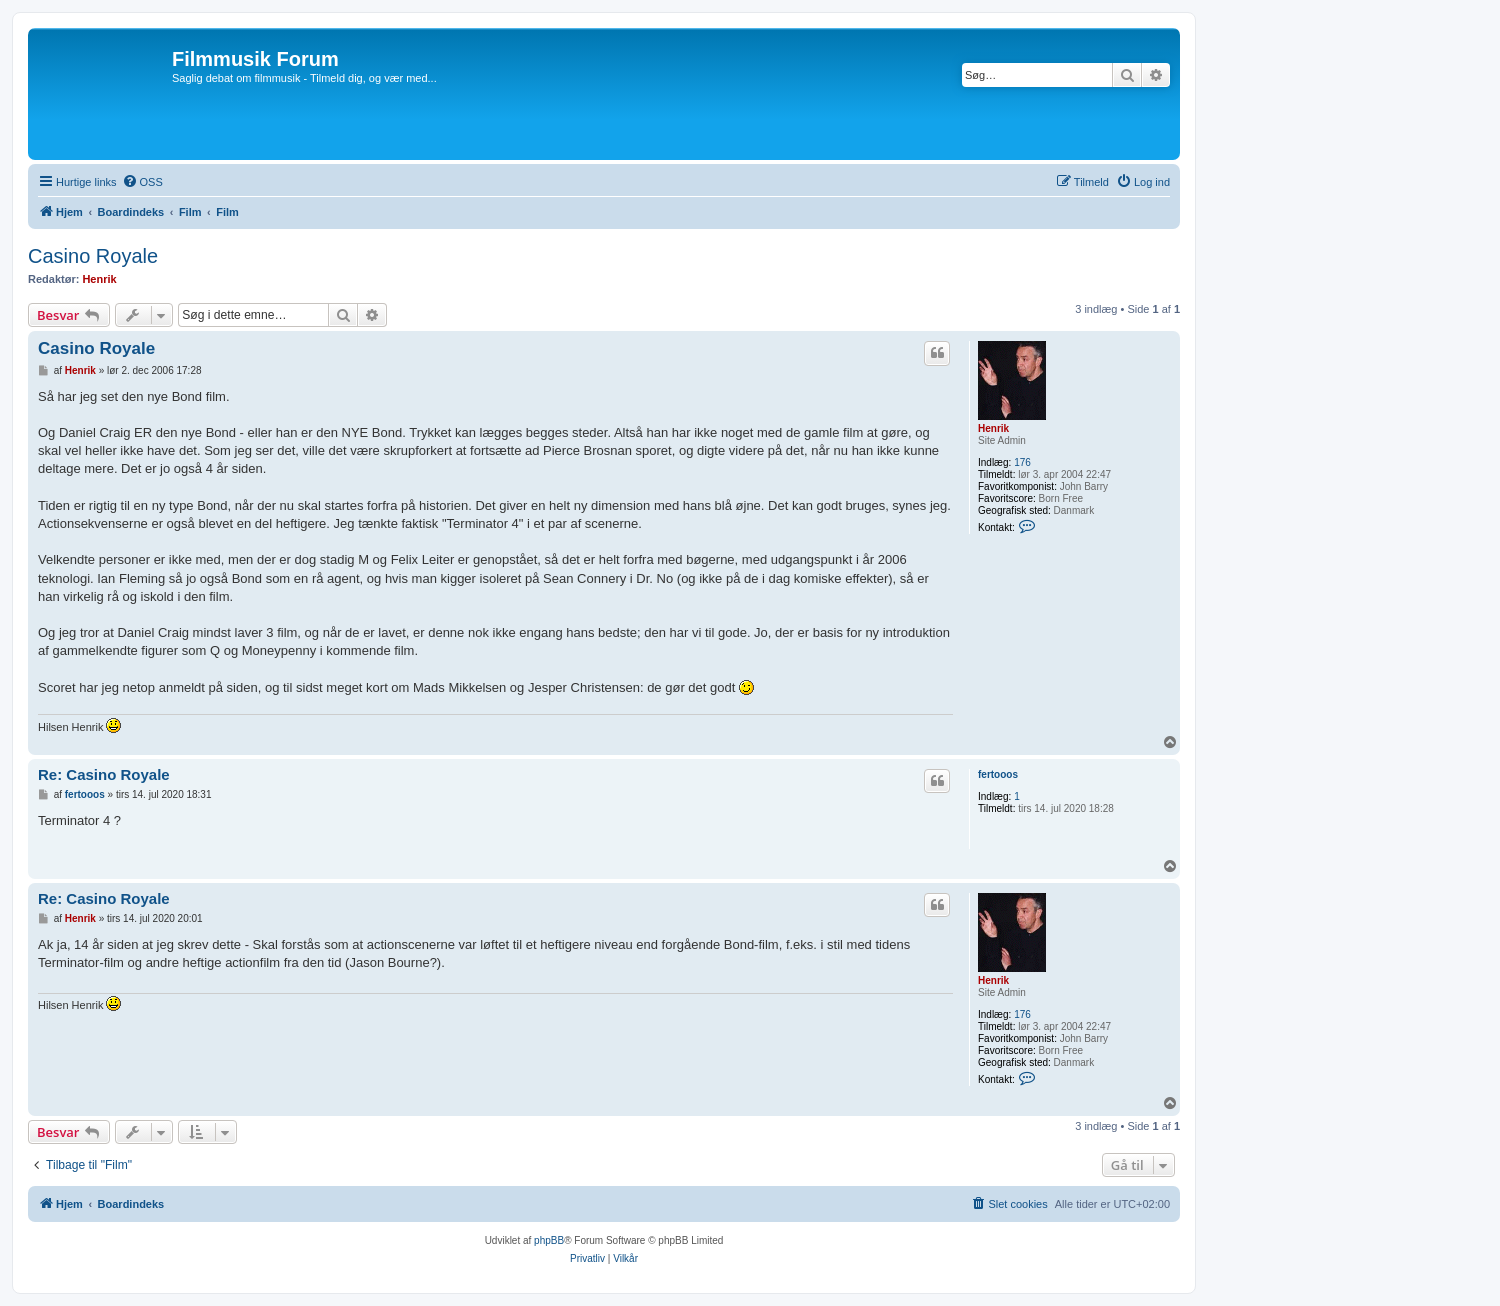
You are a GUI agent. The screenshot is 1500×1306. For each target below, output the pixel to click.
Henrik (99, 279)
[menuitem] (142, 182)
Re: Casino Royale (104, 774)
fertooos (998, 774)
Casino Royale (93, 256)
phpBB (549, 1240)
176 (1022, 462)
